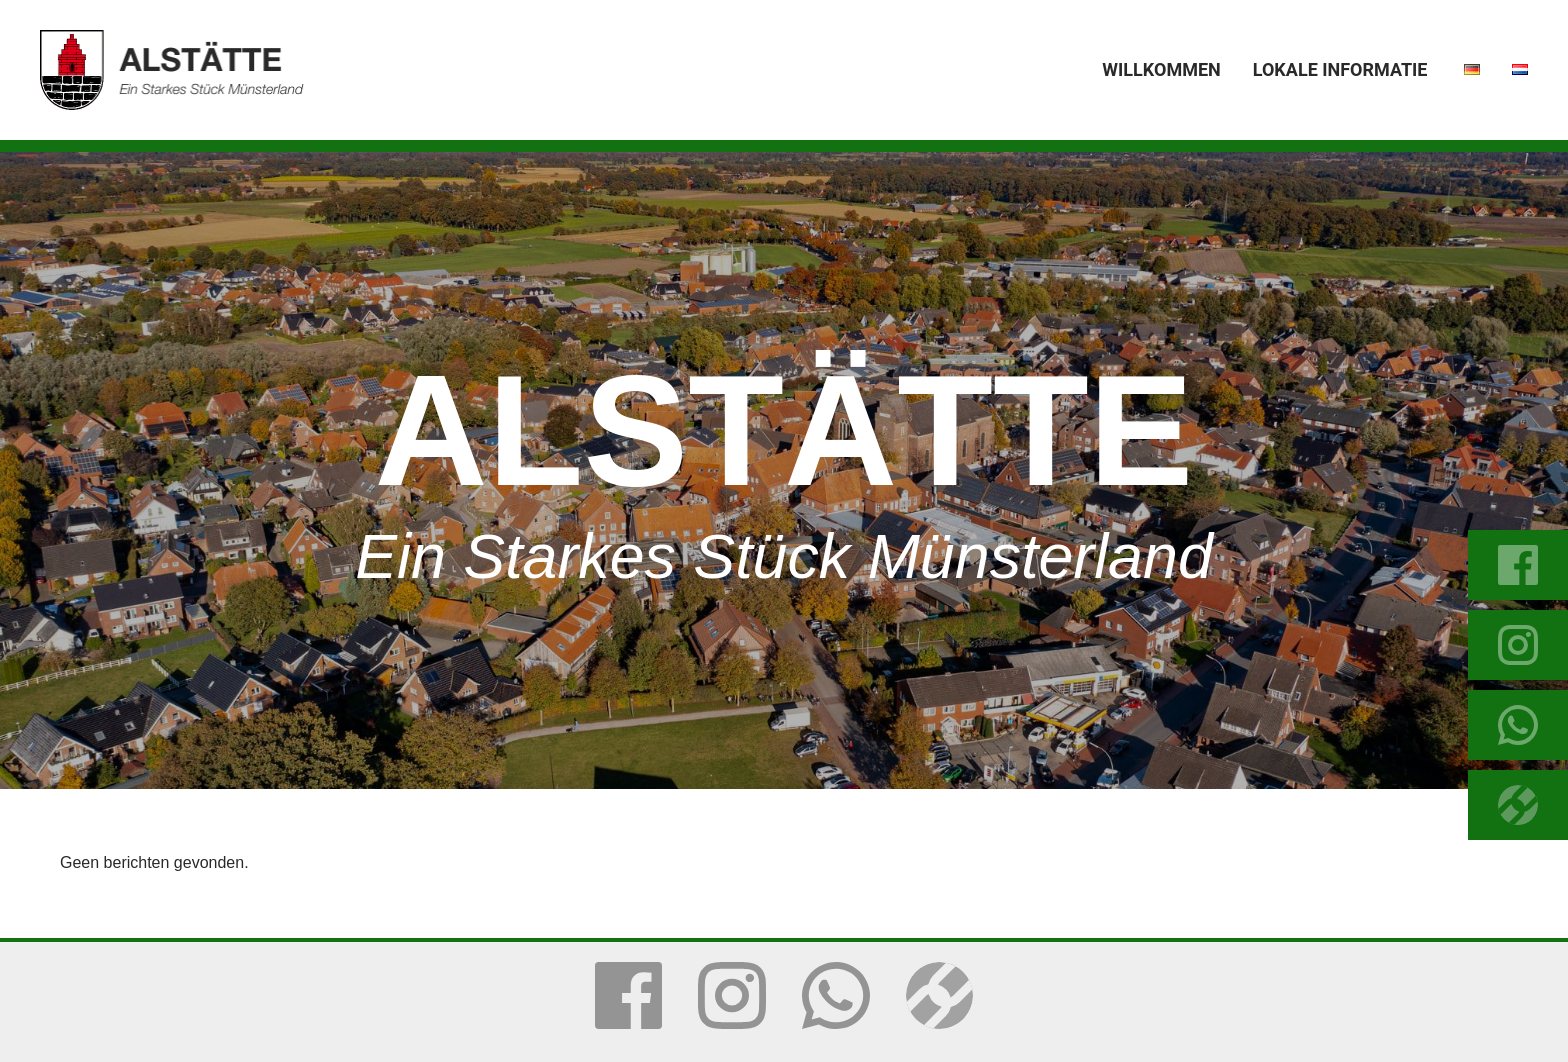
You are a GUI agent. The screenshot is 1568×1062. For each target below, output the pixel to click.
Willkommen (1161, 69)
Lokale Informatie (1340, 69)
